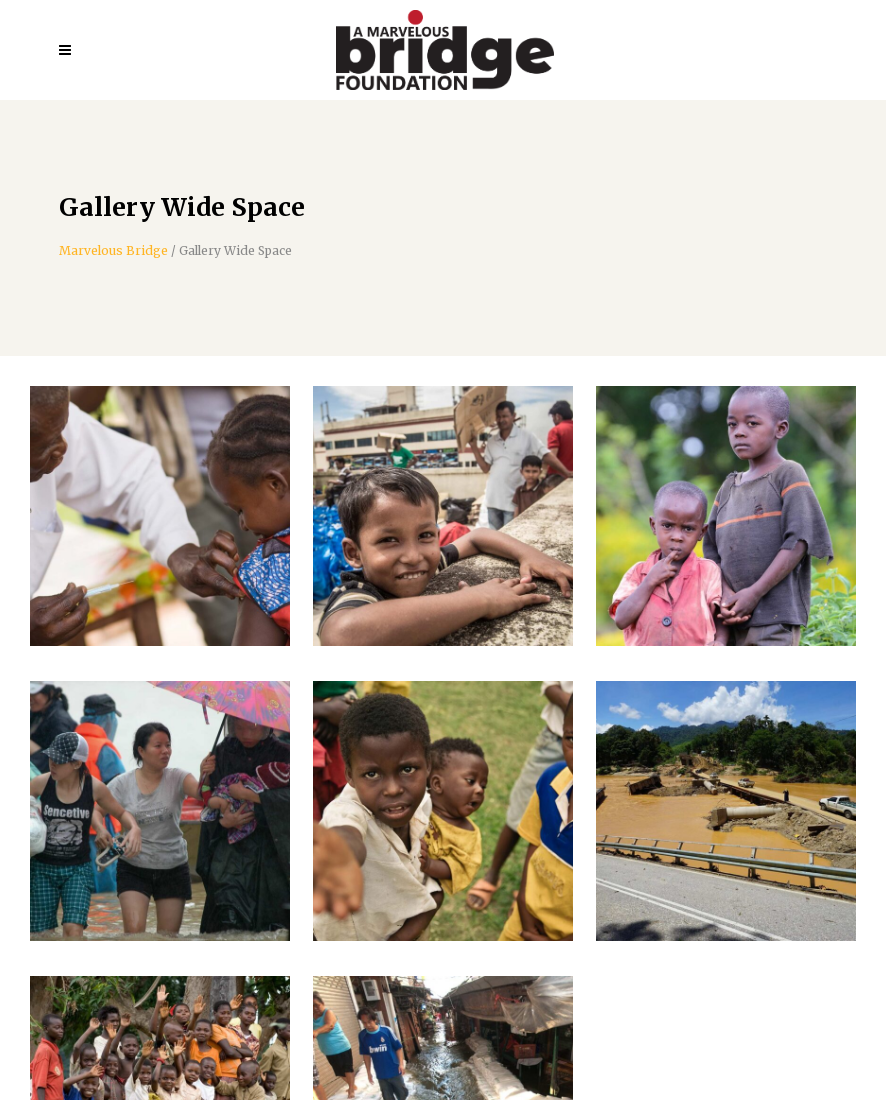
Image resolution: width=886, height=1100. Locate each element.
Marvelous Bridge (113, 251)
